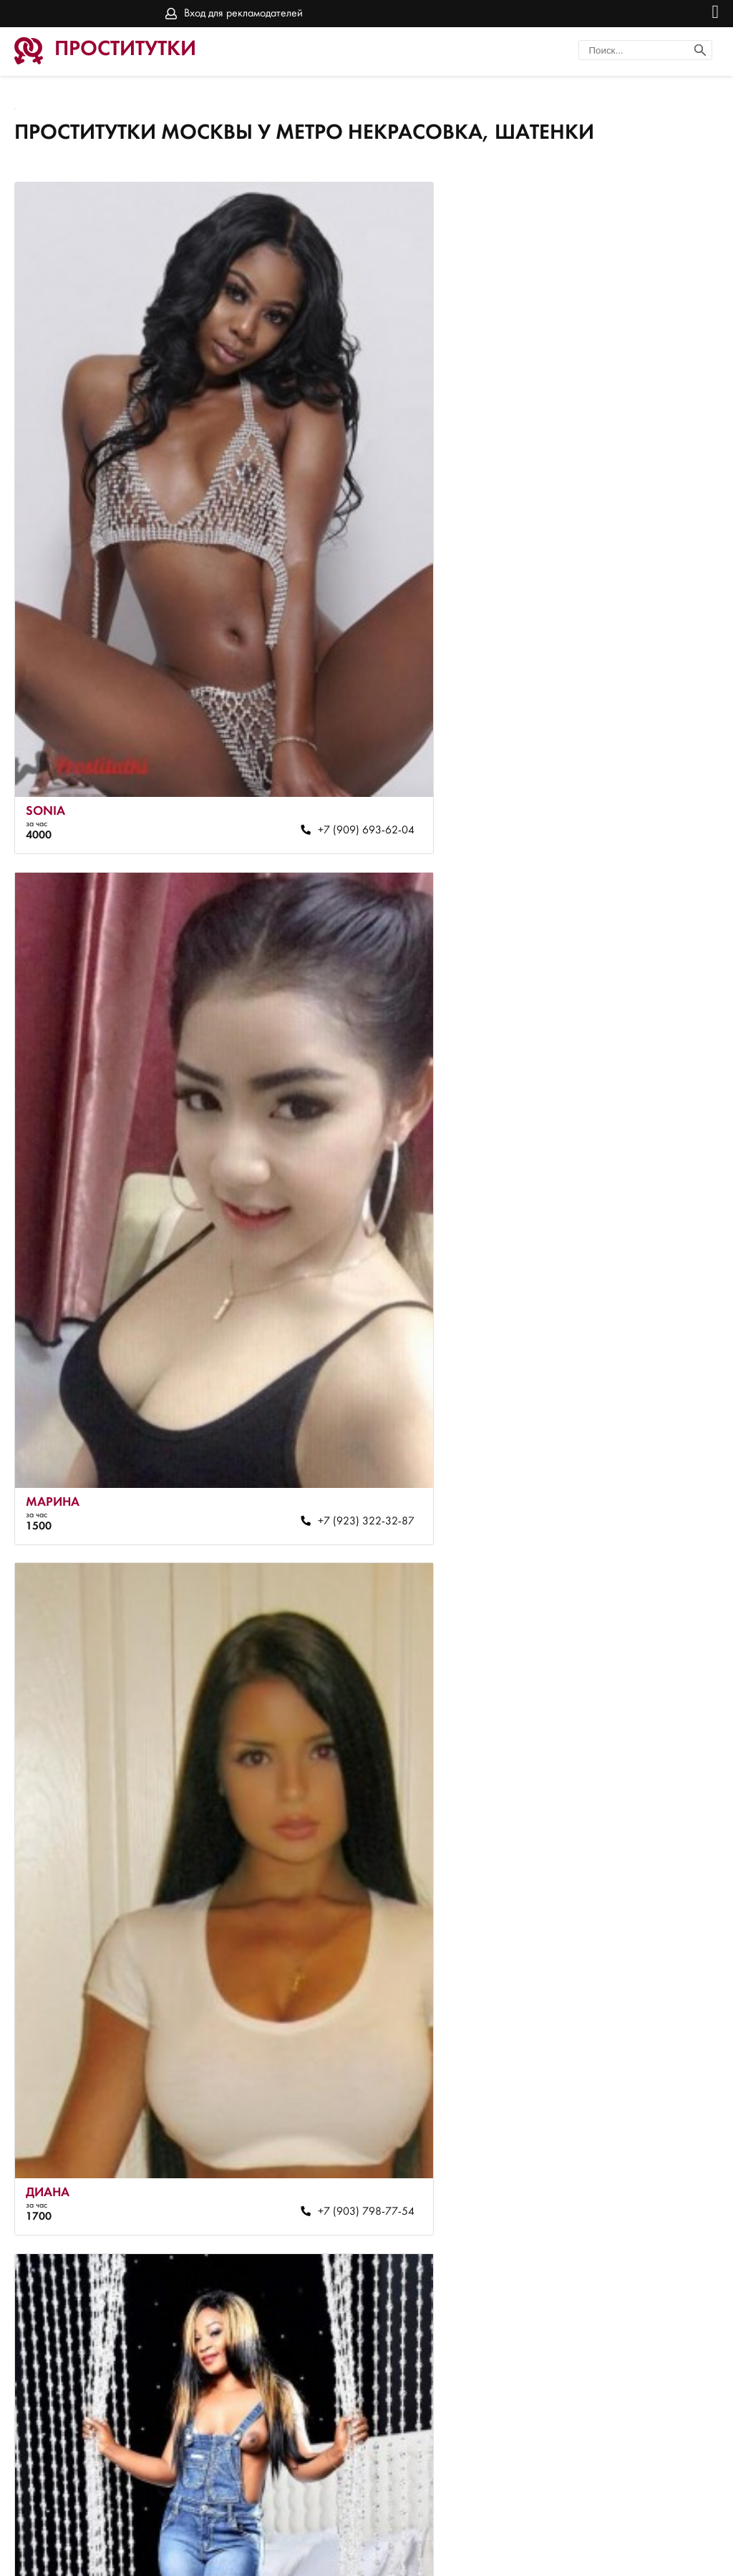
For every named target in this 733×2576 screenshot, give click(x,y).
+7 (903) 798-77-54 (282, 1277)
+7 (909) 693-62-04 (282, 709)
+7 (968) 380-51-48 (637, 1277)
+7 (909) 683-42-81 (637, 1846)
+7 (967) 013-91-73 (282, 1846)
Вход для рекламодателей (243, 13)
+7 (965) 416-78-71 (282, 2414)
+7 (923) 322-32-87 (637, 709)
